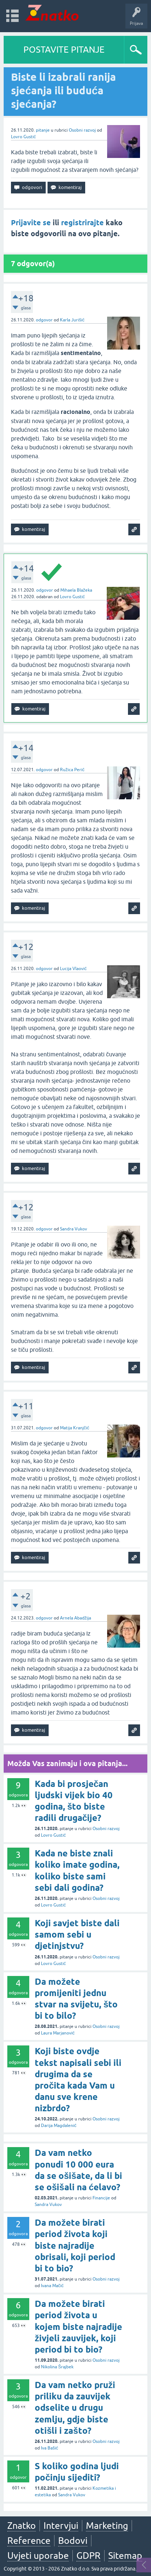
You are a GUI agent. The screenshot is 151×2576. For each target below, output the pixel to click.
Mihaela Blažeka (76, 590)
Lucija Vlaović (73, 968)
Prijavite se (31, 222)
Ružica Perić (72, 769)
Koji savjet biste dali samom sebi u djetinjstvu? (77, 1934)
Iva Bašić (49, 2448)
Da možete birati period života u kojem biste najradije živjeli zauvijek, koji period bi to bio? (78, 2326)
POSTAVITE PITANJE (64, 49)
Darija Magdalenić (58, 2125)
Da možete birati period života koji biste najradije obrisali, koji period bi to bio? (75, 2245)
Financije (101, 2197)
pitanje (43, 130)
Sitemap (125, 2555)
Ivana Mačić (52, 2285)
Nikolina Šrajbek (57, 2366)
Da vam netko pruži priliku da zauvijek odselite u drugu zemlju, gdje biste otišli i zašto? (75, 2408)
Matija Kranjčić (74, 1427)
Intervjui (61, 2525)
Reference (28, 2540)
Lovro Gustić (23, 136)
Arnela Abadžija (75, 1618)
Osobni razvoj (82, 130)
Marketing (107, 2525)
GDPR (88, 2555)
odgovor (44, 320)
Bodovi (72, 2540)
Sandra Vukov (73, 1229)
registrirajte (82, 222)
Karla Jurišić (72, 320)
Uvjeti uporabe (38, 2555)
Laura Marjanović (58, 2033)
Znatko (21, 2525)
